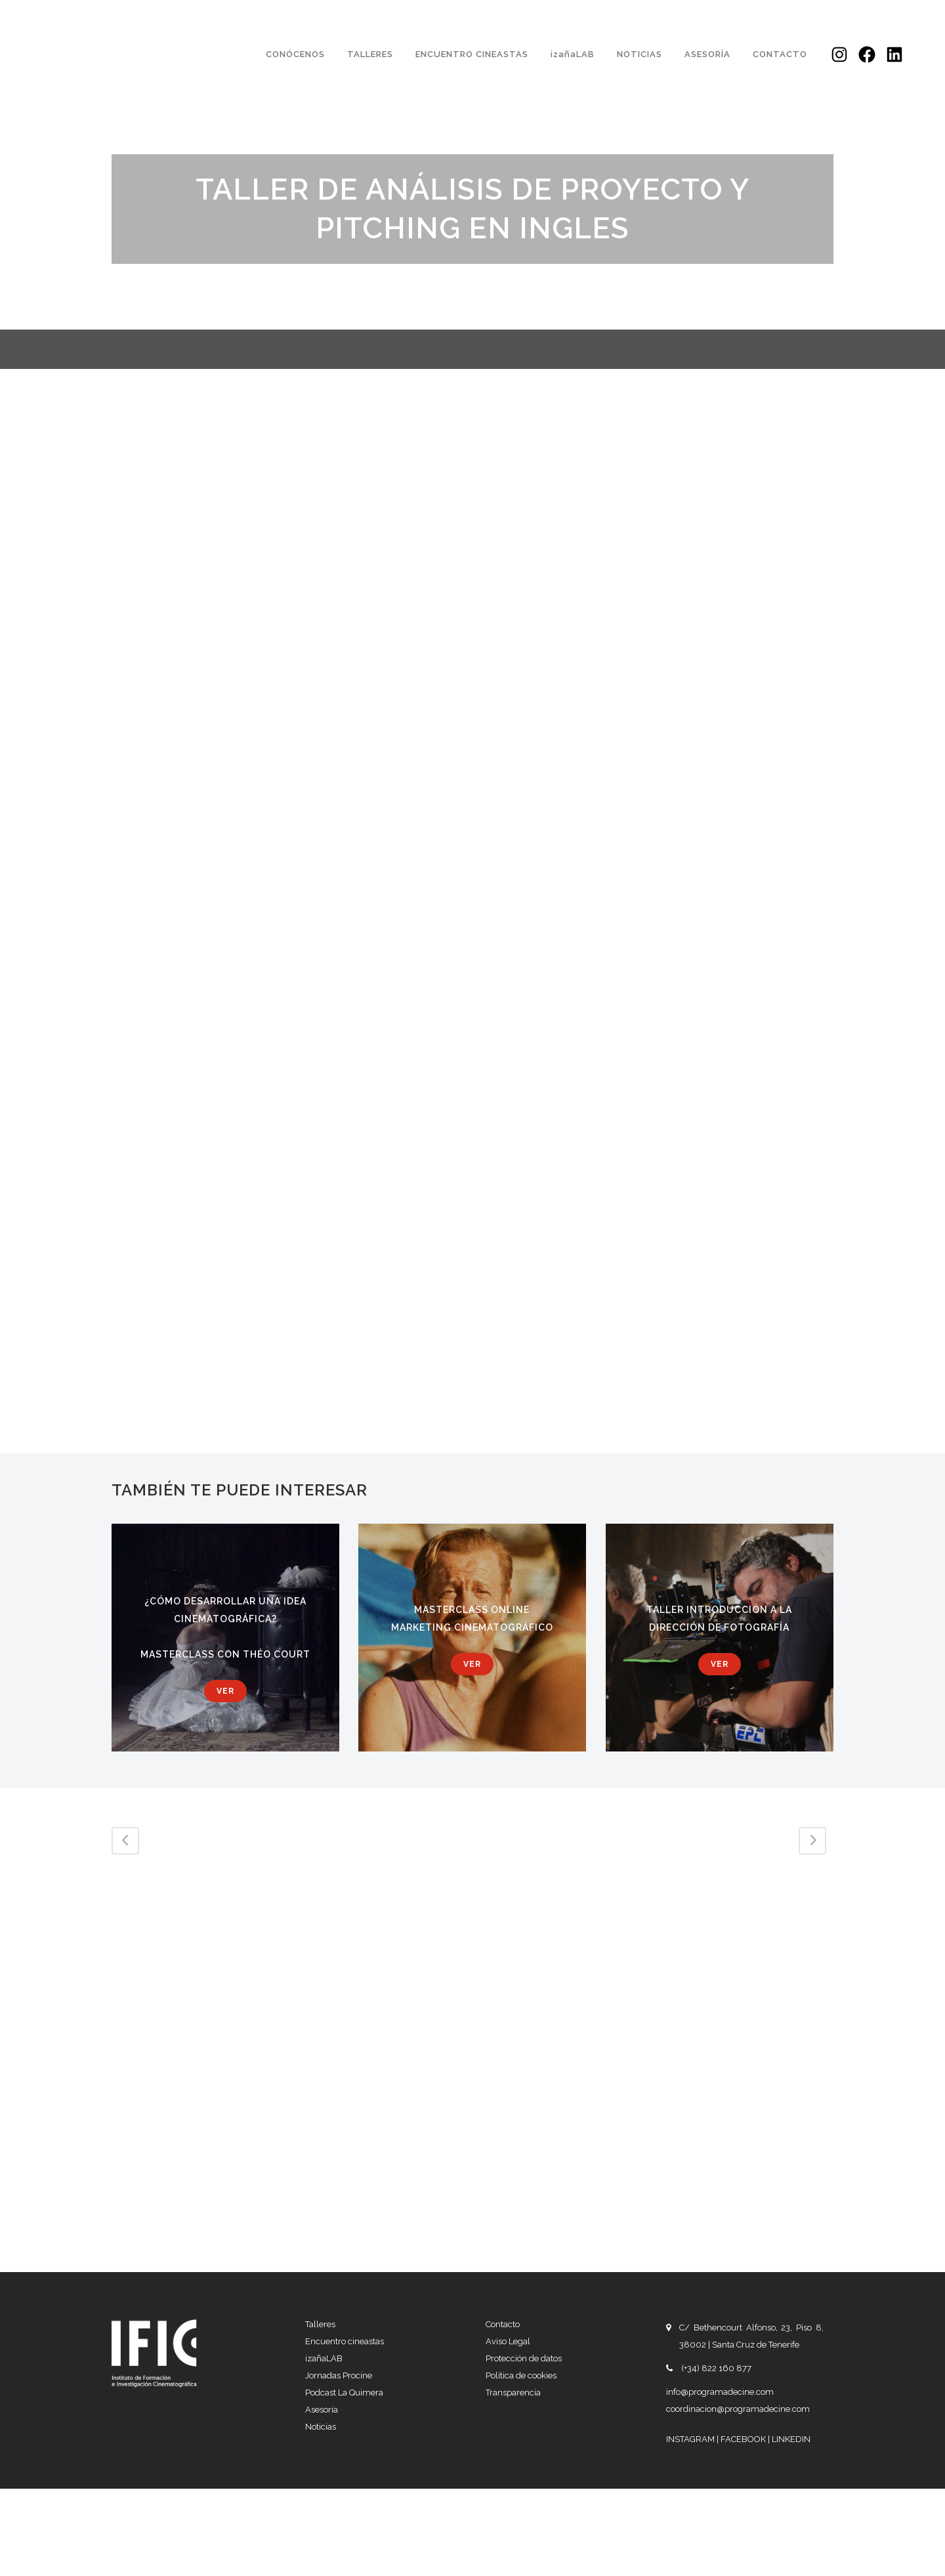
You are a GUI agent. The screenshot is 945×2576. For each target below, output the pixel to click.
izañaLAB (324, 2358)
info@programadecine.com (720, 2392)
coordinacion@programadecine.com (738, 2409)
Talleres (320, 2324)
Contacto (503, 2324)
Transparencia (513, 2392)
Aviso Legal (508, 2341)
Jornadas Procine (338, 2375)
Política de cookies (521, 2375)
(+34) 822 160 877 (716, 2368)
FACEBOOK (744, 2439)
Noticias (320, 2427)
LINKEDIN (791, 2439)
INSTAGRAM (691, 2439)
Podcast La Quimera (344, 2392)
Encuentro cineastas (344, 2341)
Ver (225, 1691)
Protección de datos (524, 2358)
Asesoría (321, 2410)
